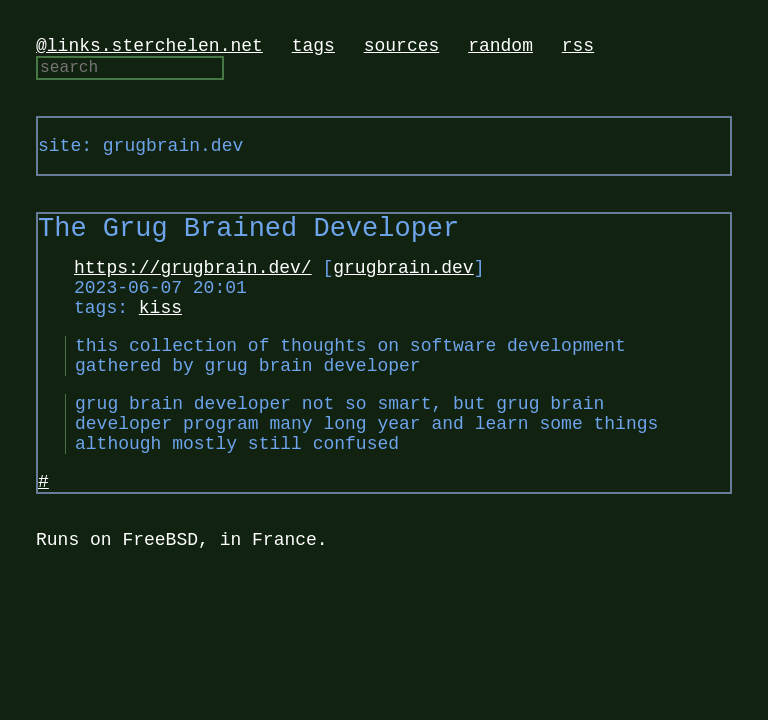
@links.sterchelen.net (149, 48)
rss (578, 48)
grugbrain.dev (403, 289)
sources (402, 48)
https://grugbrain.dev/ (193, 289)
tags (313, 48)
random (500, 48)
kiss (160, 337)
